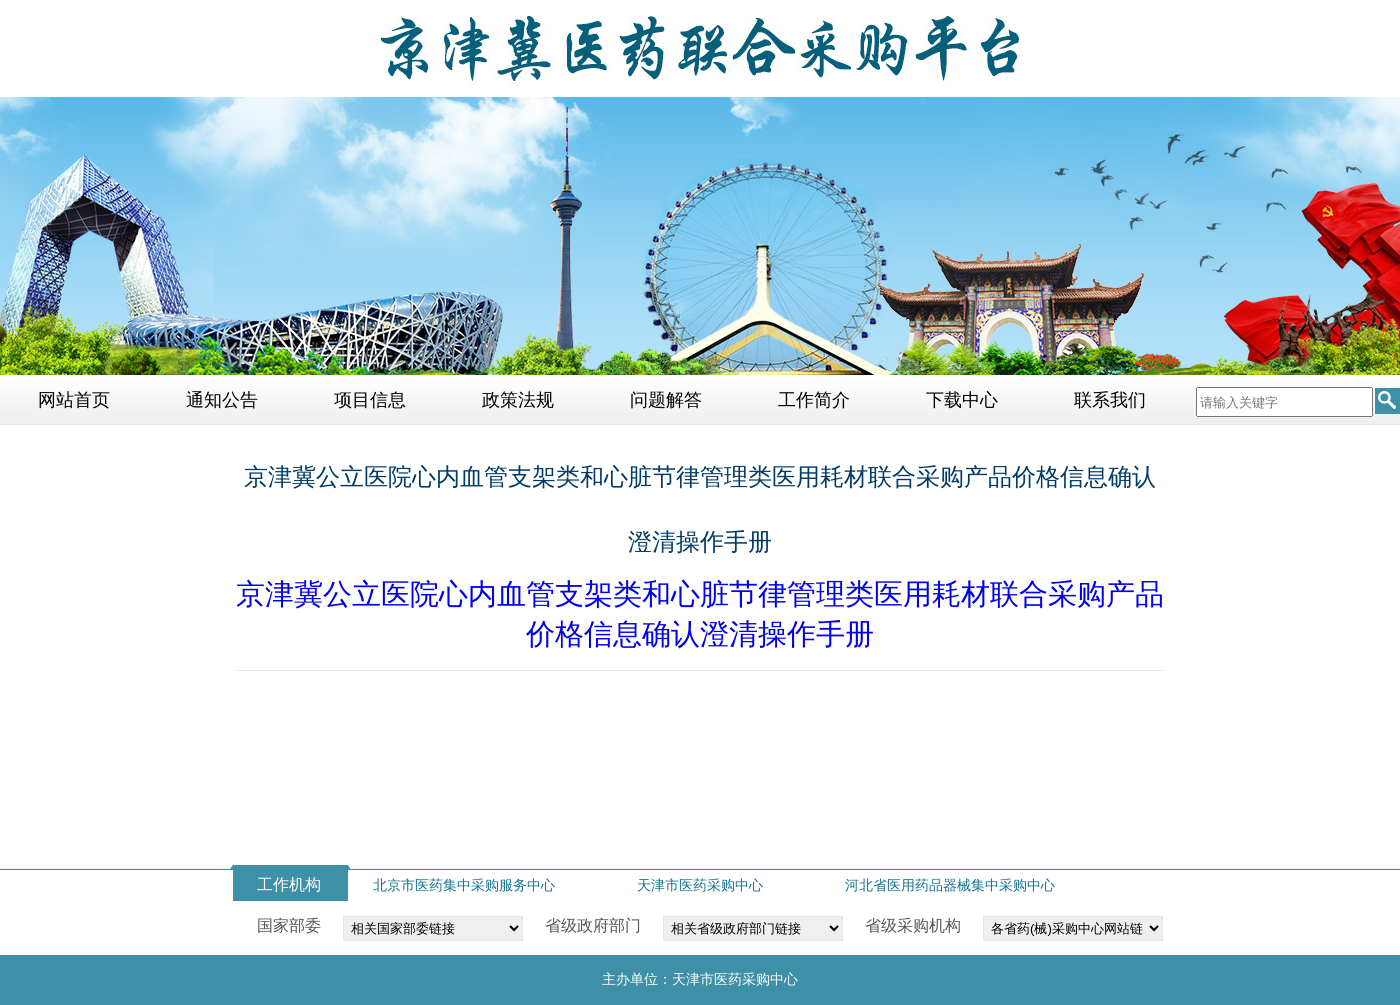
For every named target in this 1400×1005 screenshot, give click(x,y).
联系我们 (1110, 400)
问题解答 (666, 400)
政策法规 (518, 400)
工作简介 (814, 400)
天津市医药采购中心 (700, 885)
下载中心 (962, 400)
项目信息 (370, 400)
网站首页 (74, 400)
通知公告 (222, 400)
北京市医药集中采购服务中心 (464, 885)
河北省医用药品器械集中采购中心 (950, 885)
